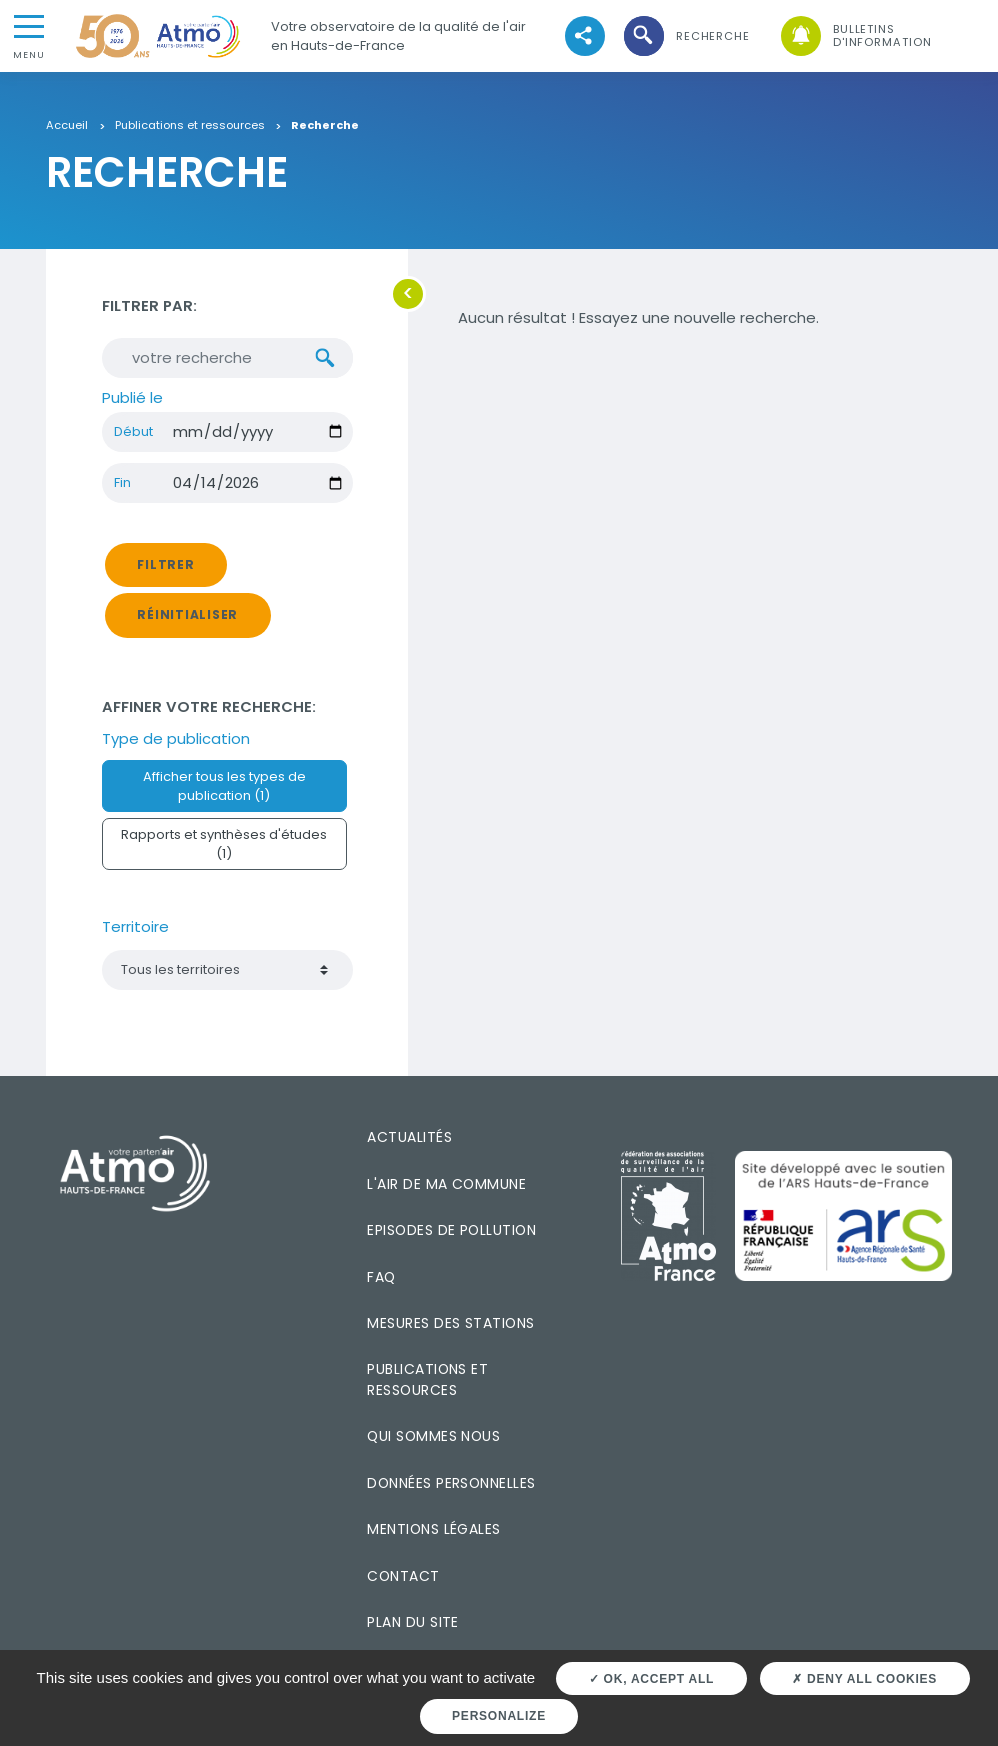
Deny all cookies (864, 1679)
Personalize (499, 1716)
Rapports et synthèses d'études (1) (224, 844)
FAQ (381, 1277)
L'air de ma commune (446, 1184)
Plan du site (413, 1622)
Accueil (67, 126)
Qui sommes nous (433, 1436)
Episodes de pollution (451, 1230)
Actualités (409, 1137)
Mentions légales (433, 1529)
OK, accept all (651, 1679)
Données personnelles (451, 1483)
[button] (685, 36)
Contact (403, 1576)
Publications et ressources (190, 126)
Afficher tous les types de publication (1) (224, 786)
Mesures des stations (450, 1323)
